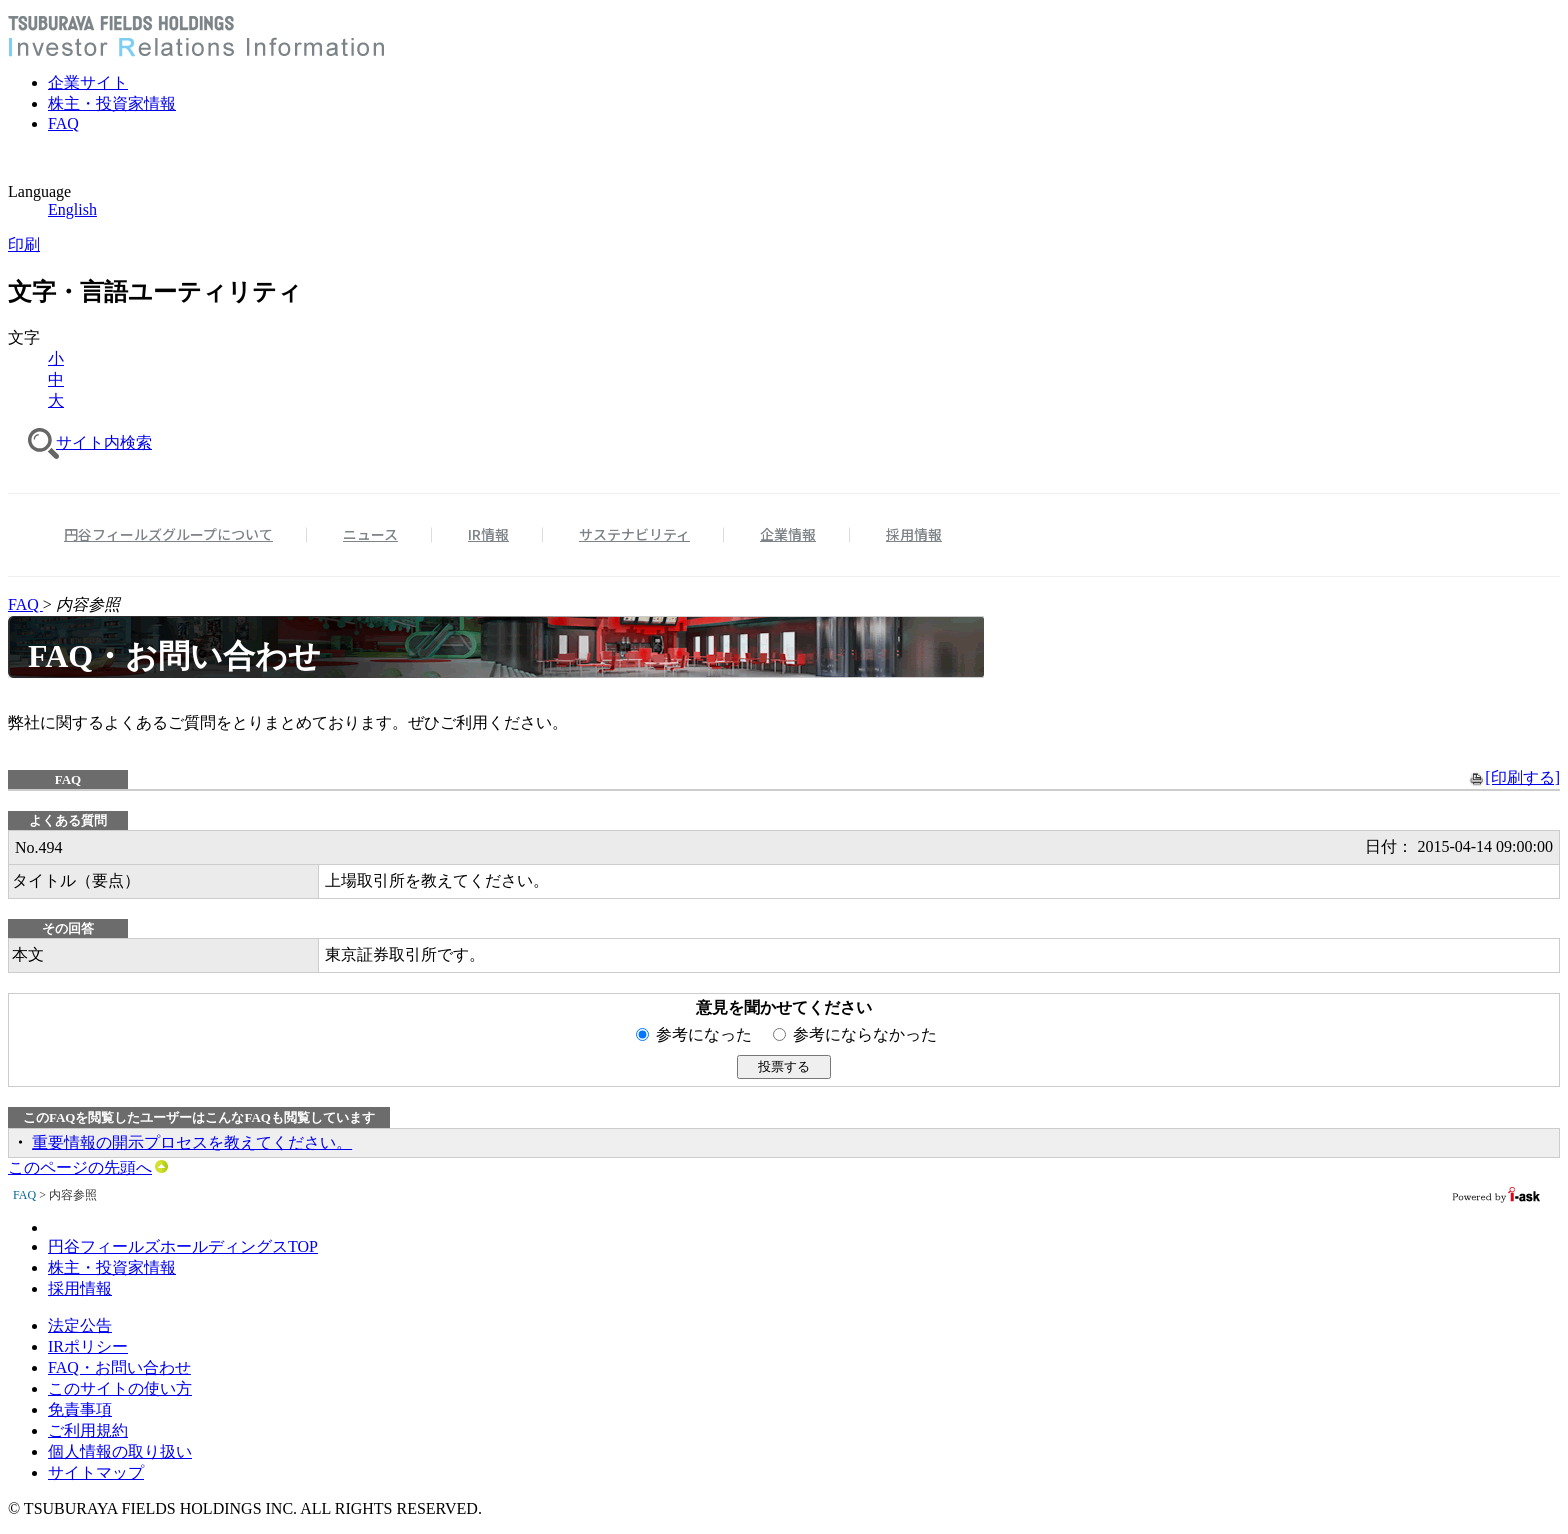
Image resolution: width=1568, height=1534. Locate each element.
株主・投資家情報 (112, 103)
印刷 (24, 244)
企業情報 (788, 534)
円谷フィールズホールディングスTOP (183, 1246)
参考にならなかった (865, 1034)
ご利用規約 (88, 1430)
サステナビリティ (634, 534)
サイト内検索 (104, 442)
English (72, 209)
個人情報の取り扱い (120, 1451)
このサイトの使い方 (120, 1388)
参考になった (712, 1034)
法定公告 (80, 1325)
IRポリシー (88, 1346)
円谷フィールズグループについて (168, 534)
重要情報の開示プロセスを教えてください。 (192, 1142)
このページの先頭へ (88, 1167)
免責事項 (80, 1409)
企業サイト (88, 82)
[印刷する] (1514, 777)
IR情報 (488, 534)
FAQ (63, 123)
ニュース (370, 534)
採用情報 (914, 534)
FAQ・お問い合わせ (119, 1367)
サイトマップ (96, 1472)
